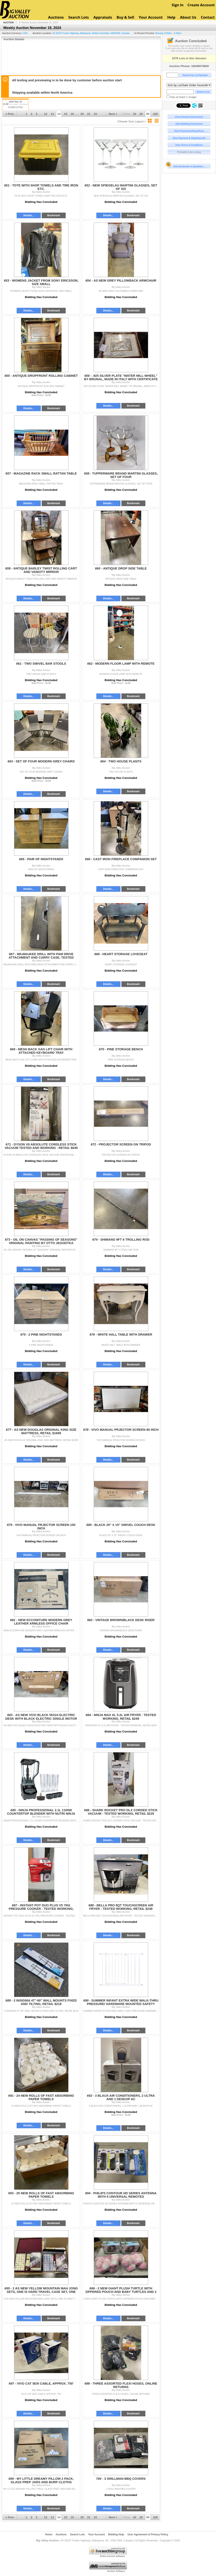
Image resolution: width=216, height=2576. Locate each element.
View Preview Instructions (189, 116)
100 (155, 113)
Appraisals (102, 17)
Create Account (201, 4)
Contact (208, 17)
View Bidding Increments (189, 123)
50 (147, 113)
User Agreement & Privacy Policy (147, 2534)
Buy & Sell (125, 17)
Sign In (178, 4)
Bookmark (53, 215)
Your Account (151, 17)
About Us (188, 17)
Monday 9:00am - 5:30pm (168, 33)
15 (65, 113)
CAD (24, 33)
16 (72, 113)
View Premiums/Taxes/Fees (189, 131)
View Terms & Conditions (189, 145)
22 (95, 113)
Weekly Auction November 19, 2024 (39, 22)
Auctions (56, 17)
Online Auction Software (112, 2556)
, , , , (90, 33)
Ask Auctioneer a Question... (186, 166)
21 (88, 113)
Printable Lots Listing (189, 152)
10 (134, 113)
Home (48, 2534)
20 (141, 113)
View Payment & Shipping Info (188, 138)
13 (52, 113)
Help (171, 17)
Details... (28, 215)
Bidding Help (116, 2534)
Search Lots (78, 17)
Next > (113, 113)
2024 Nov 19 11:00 (15, 104)
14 (58, 113)
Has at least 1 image (181, 97)
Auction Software (116, 2571)
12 (45, 113)
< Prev (9, 113)
